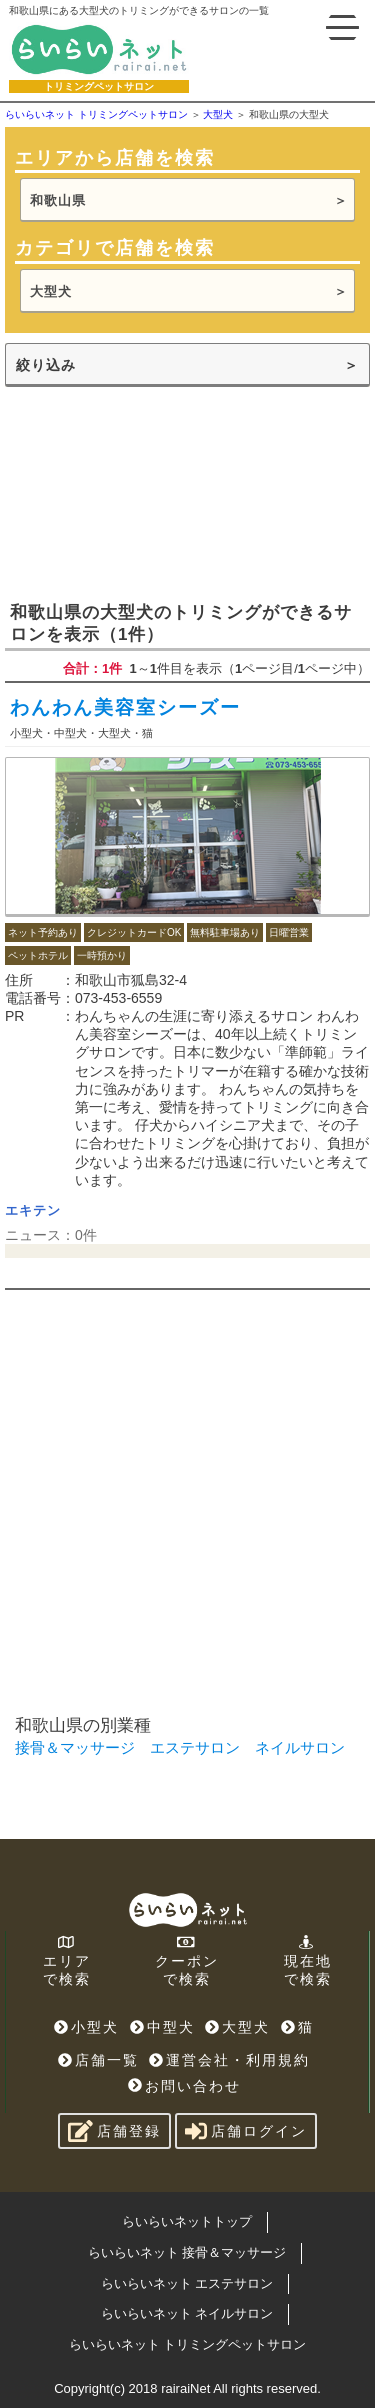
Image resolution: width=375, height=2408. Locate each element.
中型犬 (162, 2027)
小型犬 (86, 2027)
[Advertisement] (187, 492)
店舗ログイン (246, 2131)
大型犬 (51, 291)
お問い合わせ (184, 2086)
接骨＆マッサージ (75, 1747)
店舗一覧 (98, 2060)
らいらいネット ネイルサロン (187, 2313)
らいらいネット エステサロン (187, 2283)
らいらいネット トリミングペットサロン (188, 2344)
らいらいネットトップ (187, 2221)
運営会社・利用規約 (229, 2060)
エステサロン (195, 1747)
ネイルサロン (300, 1747)
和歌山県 (58, 200)
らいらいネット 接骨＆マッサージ (187, 2252)
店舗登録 (114, 2131)
